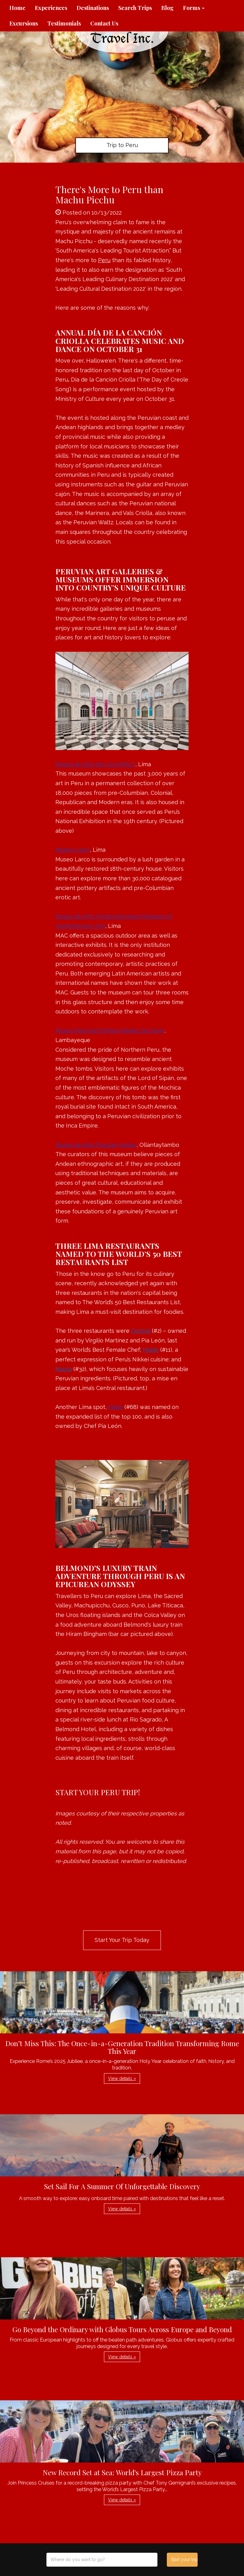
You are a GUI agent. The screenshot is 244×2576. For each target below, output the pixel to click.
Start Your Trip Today (122, 1940)
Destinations (93, 8)
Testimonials (64, 23)
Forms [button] (193, 8)
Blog (167, 8)
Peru (104, 260)
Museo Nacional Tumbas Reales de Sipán (109, 1030)
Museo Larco (72, 849)
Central (140, 1330)
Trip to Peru (122, 145)
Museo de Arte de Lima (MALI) (95, 764)
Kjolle (115, 1407)
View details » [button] (122, 2078)
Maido (151, 1349)
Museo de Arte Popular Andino (96, 1145)
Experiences (51, 8)
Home (17, 8)
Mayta (63, 1369)
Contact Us (104, 23)
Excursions (23, 23)
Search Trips (135, 8)
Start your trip (184, 2559)
